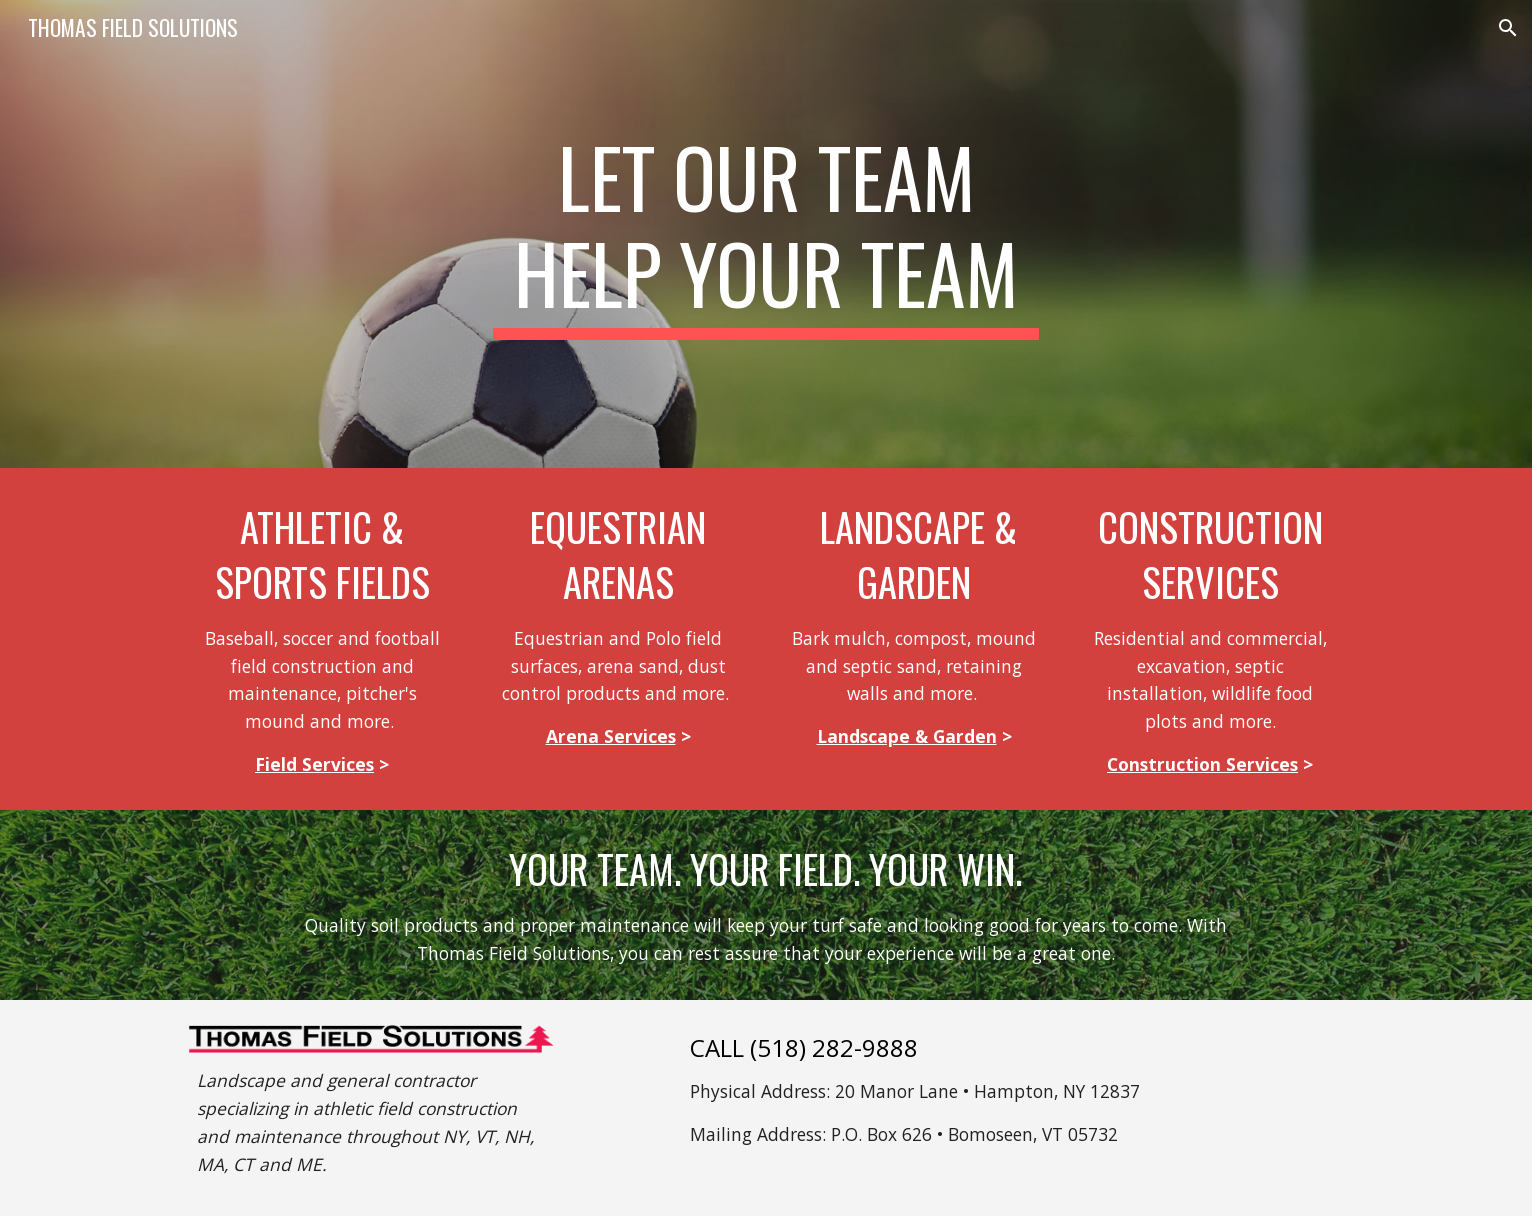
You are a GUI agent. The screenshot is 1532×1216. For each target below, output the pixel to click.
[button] (1508, 28)
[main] (766, 234)
